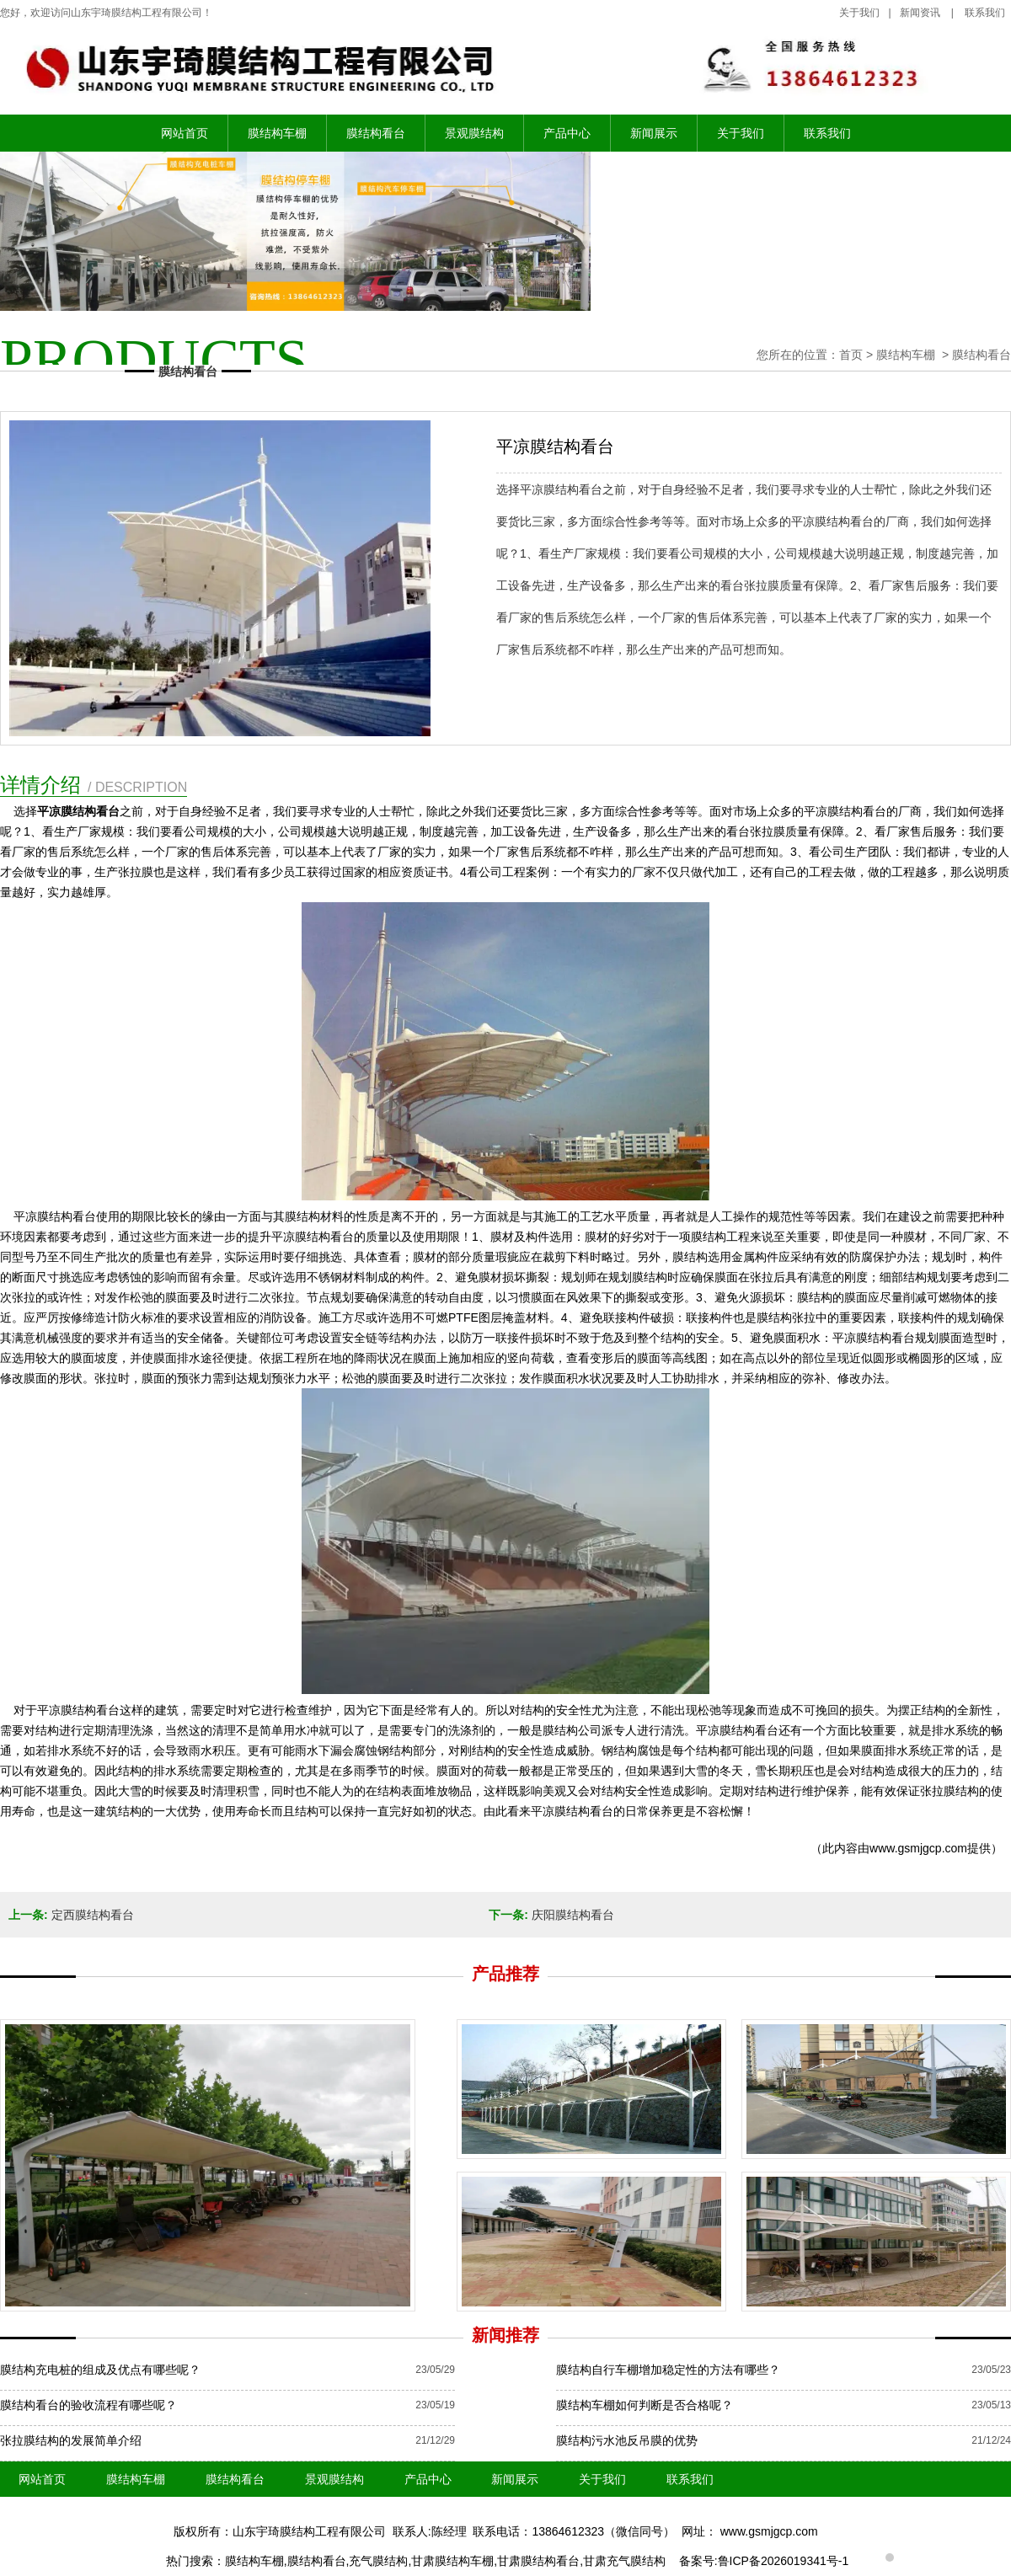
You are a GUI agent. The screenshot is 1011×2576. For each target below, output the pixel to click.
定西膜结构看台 (92, 1914)
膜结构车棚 (277, 133)
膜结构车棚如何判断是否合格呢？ (644, 2405)
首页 (851, 354)
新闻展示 (653, 133)
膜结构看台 (375, 133)
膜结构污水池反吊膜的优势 (627, 2440)
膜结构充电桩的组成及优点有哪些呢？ (100, 2369)
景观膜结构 (474, 133)
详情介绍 (93, 784)
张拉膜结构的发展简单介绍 (71, 2440)
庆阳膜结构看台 (573, 1914)
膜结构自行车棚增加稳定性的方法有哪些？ (668, 2369)
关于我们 (859, 13)
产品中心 (567, 133)
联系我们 (827, 133)
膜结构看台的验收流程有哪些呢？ (88, 2405)
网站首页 (184, 133)
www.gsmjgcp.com (918, 1848)
